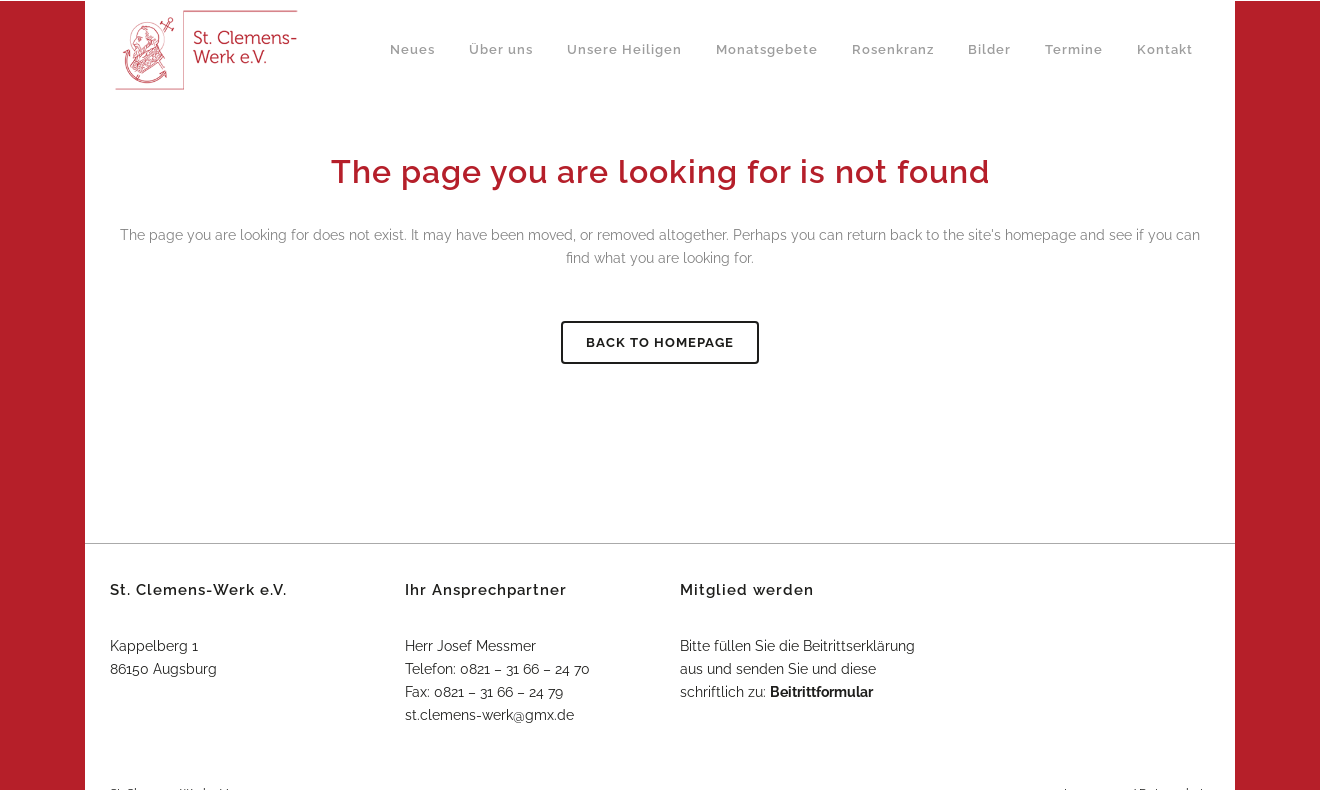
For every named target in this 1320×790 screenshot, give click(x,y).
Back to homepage (660, 342)
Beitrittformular (821, 692)
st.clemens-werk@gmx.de (489, 715)
